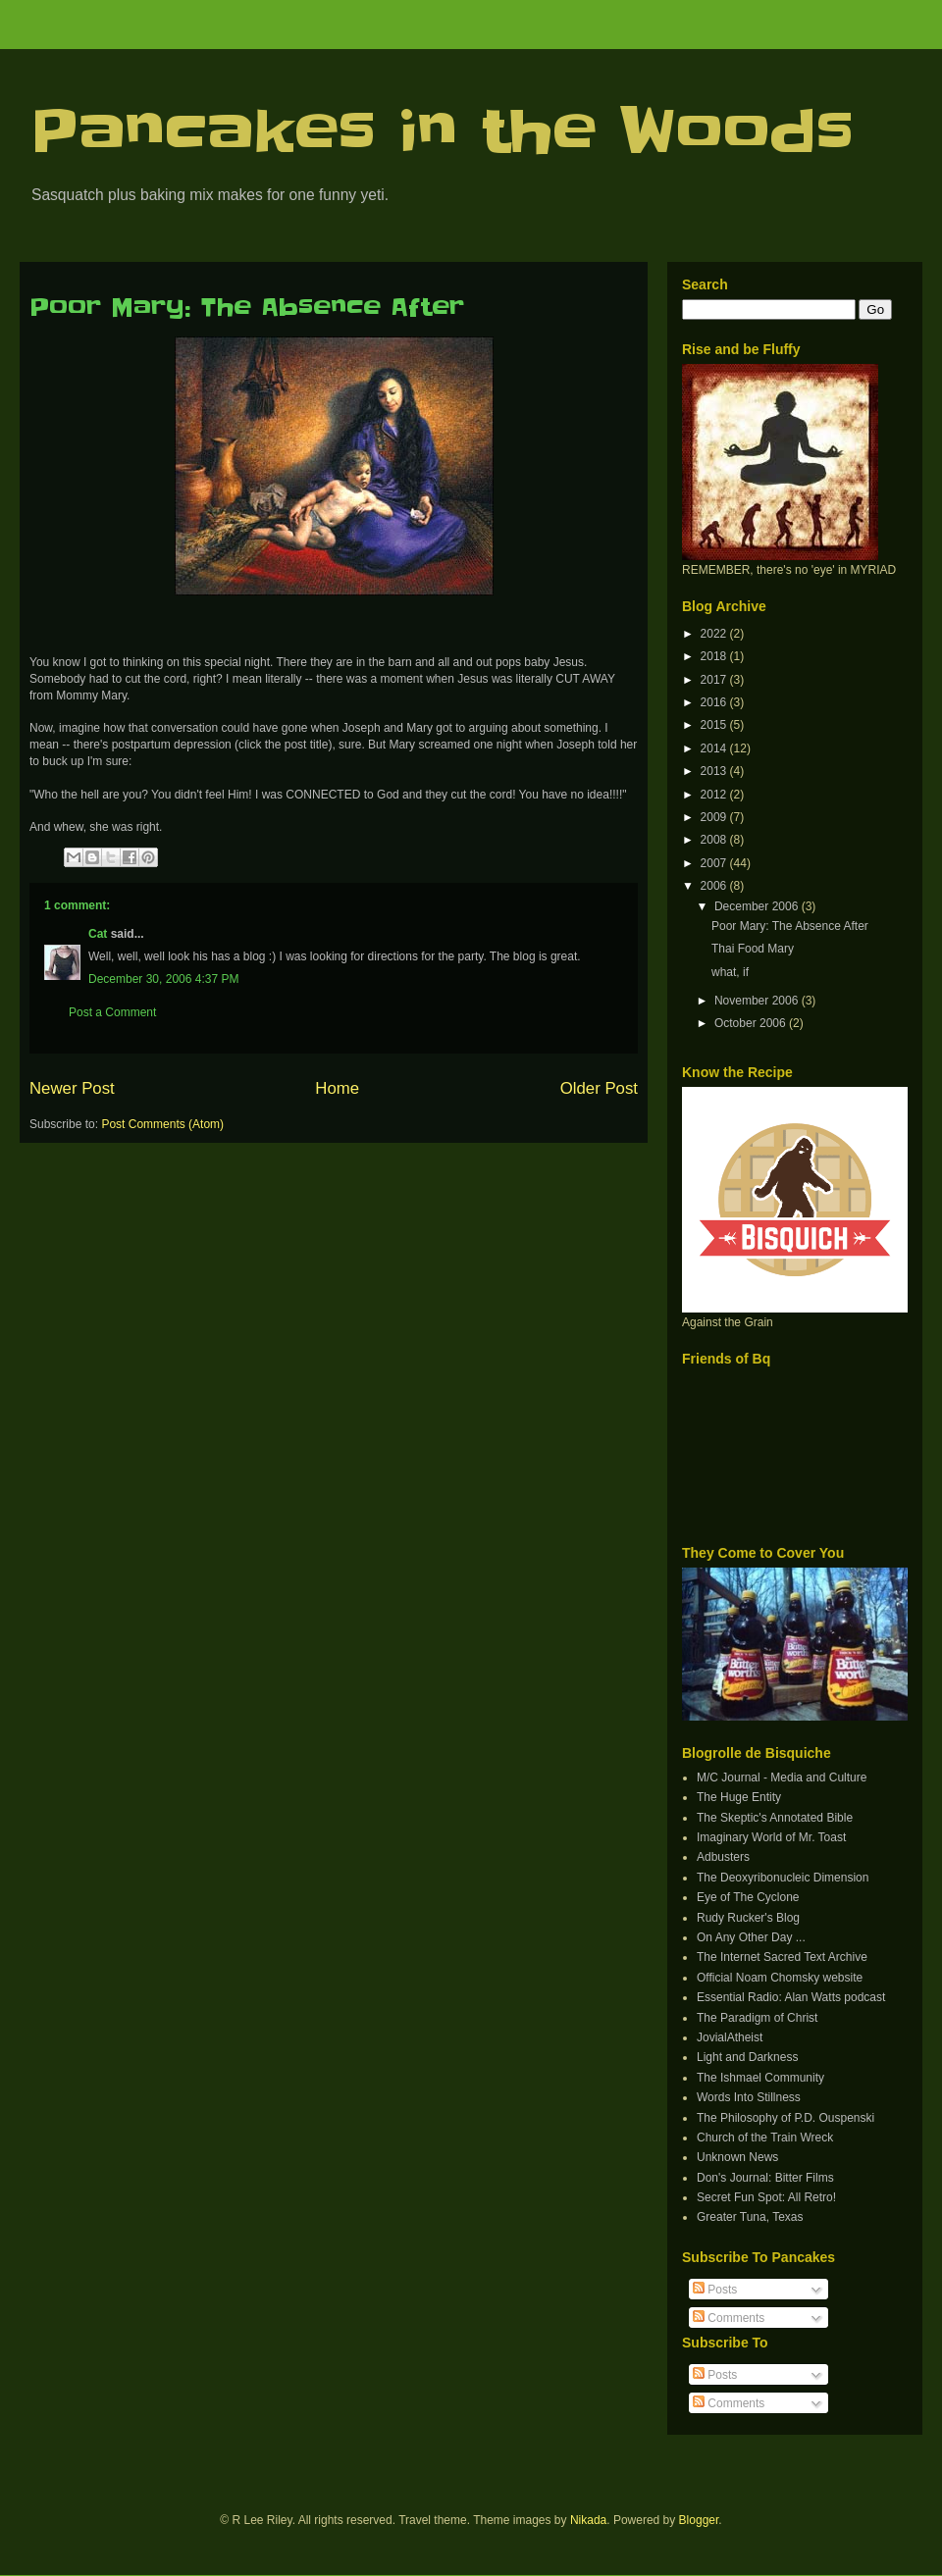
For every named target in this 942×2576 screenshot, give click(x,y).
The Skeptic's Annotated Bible (775, 1818)
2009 (715, 817)
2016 (715, 702)
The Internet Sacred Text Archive (782, 1957)
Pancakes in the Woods (441, 132)
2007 (715, 863)
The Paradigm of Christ (757, 2018)
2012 (715, 794)
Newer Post (72, 1088)
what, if (730, 972)
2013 (715, 771)
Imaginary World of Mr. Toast (771, 1837)
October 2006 (751, 1023)
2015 (715, 725)
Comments (728, 2318)
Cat (97, 934)
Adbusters (723, 1857)
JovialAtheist (729, 2037)
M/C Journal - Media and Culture (781, 1777)
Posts (715, 2289)
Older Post (599, 1088)
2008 (715, 840)
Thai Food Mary (752, 948)
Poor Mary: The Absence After (246, 307)
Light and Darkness (747, 2057)
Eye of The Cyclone (748, 1897)
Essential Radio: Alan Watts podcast (791, 1997)
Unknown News (737, 2157)
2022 (715, 634)
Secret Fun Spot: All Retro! (766, 2197)
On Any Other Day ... (751, 1937)
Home (337, 1088)
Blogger (699, 2520)
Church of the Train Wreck (765, 2137)
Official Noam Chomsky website (780, 1977)
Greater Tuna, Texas (750, 2217)
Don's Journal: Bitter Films (765, 2178)
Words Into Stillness (749, 2097)
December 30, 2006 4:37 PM (163, 979)
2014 (715, 748)
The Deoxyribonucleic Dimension (782, 1877)
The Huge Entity (739, 1797)
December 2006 (758, 906)
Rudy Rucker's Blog (748, 1918)
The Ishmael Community (760, 2078)
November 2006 (758, 1000)
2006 (715, 886)
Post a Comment (112, 1012)
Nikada (588, 2520)
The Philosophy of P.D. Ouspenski (785, 2118)
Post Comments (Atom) (162, 1124)
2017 (715, 680)
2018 (715, 656)
